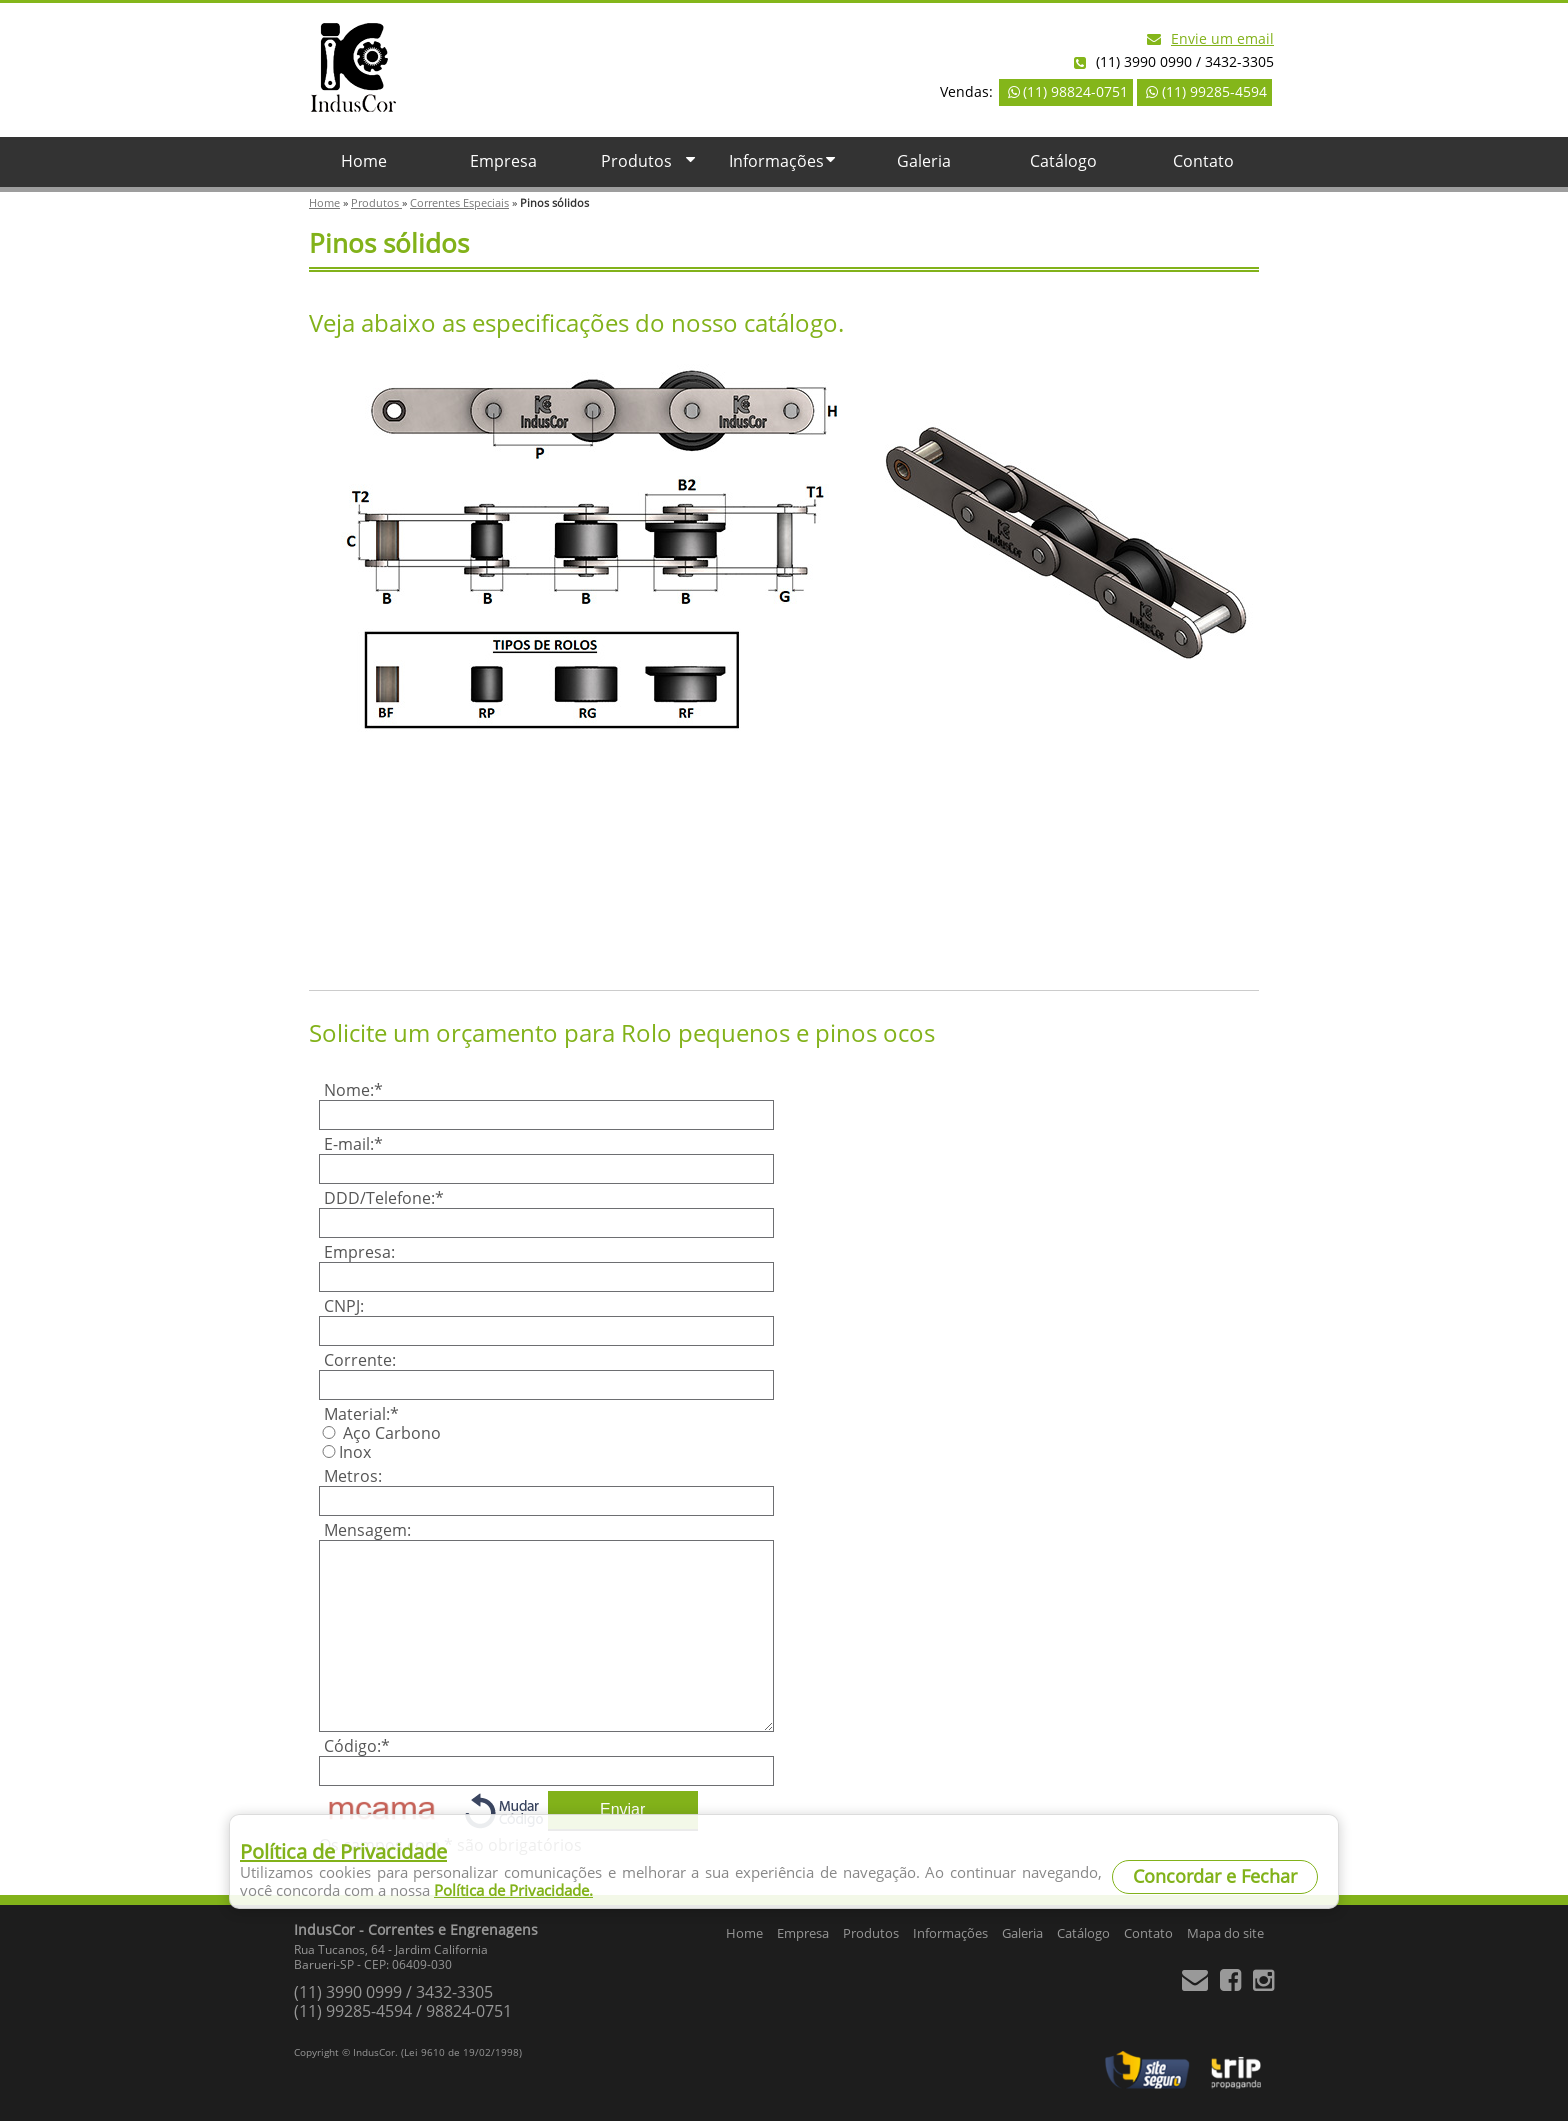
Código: (357, 1746)
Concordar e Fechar (1215, 1877)
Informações (784, 161)
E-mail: (353, 1144)
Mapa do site (1225, 1934)
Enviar (622, 1809)
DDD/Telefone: (384, 1198)
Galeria (924, 161)
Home (364, 161)
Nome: (353, 1090)
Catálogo (1063, 161)
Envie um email (1210, 39)
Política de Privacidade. (513, 1891)
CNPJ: (344, 1306)
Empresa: (359, 1252)
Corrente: (360, 1360)
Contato (1203, 161)
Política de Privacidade (343, 1852)
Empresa (503, 161)
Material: (361, 1414)
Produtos (650, 161)
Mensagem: (367, 1530)
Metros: (353, 1476)
